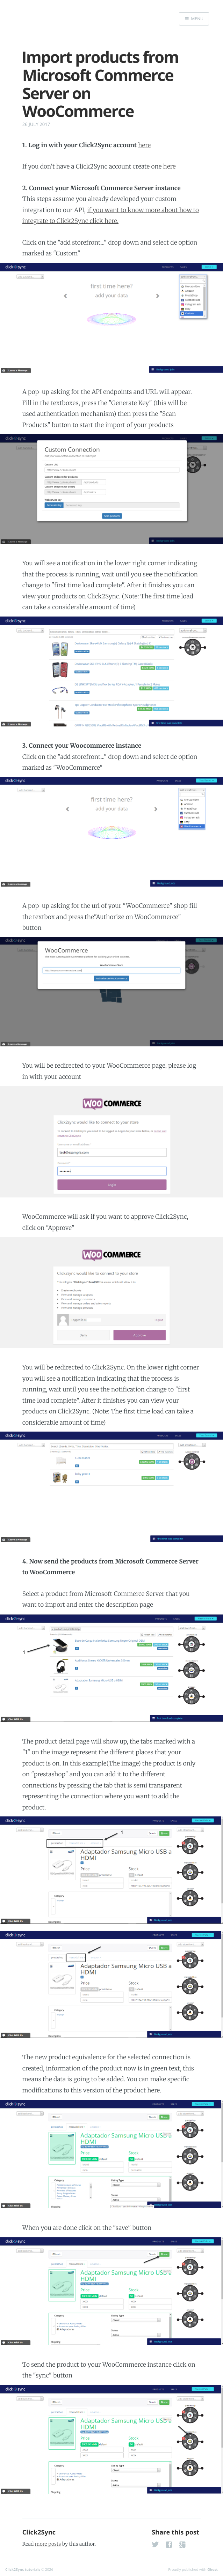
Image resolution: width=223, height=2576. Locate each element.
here (144, 145)
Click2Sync (39, 2532)
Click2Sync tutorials (22, 2569)
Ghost (212, 2569)
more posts (48, 2544)
